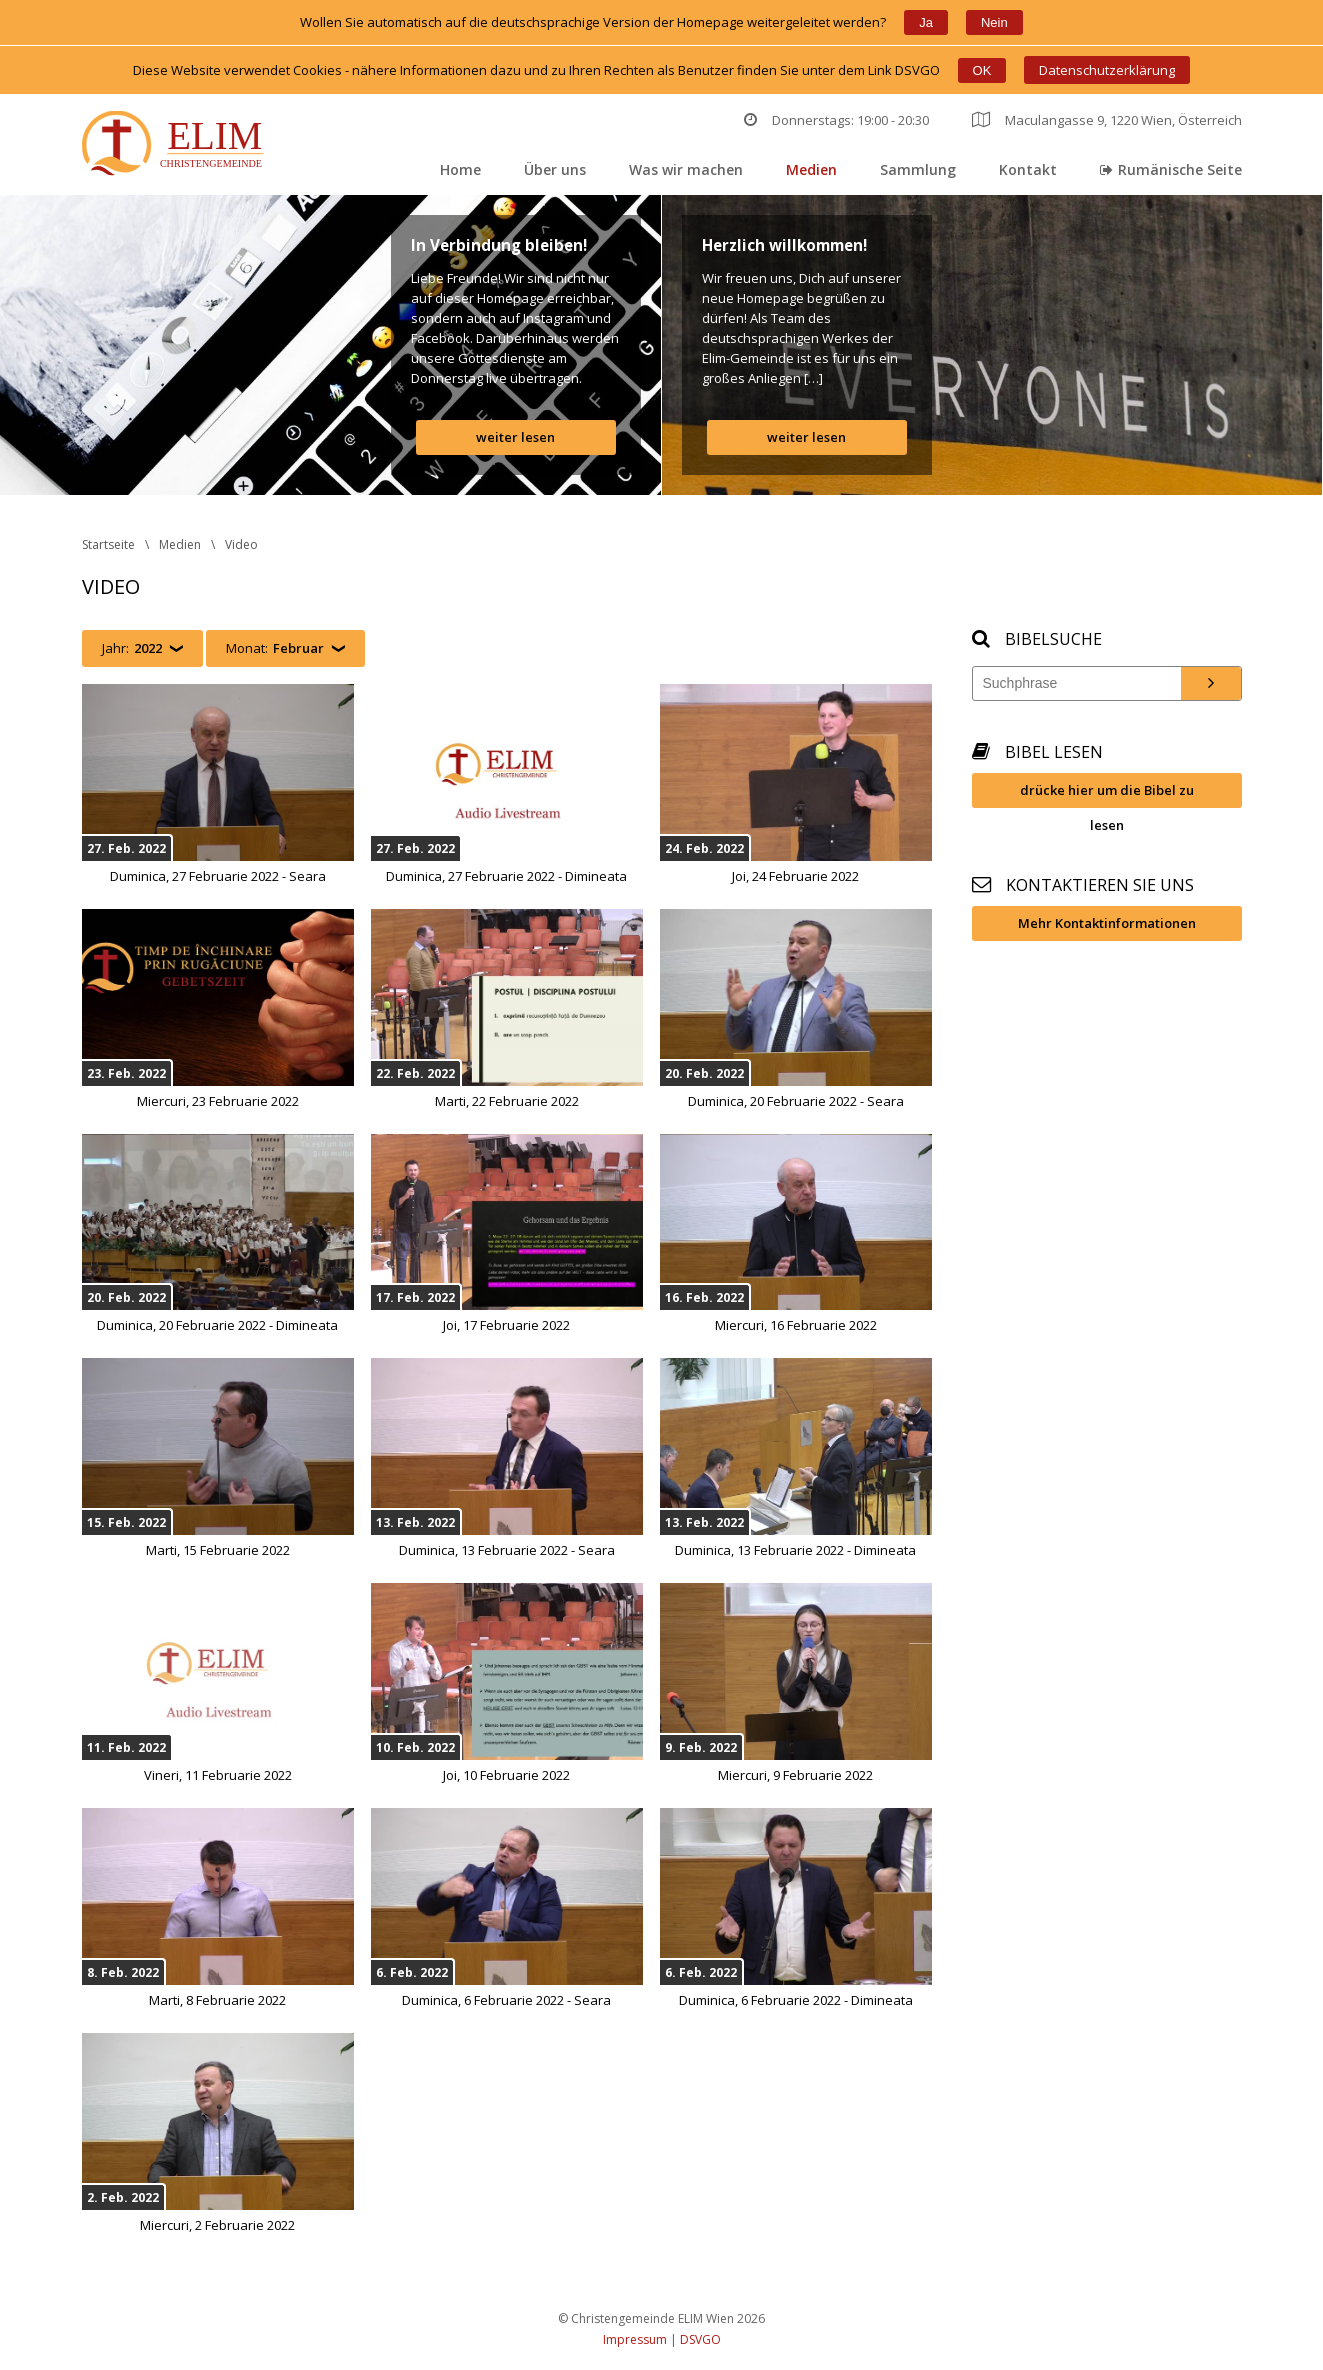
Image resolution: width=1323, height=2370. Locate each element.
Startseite (108, 544)
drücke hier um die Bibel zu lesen (1107, 794)
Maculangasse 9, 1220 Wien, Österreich (1107, 120)
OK (982, 70)
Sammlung (918, 169)
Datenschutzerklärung (1107, 70)
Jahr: (132, 648)
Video (241, 544)
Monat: (275, 648)
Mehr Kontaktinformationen (1107, 923)
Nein (994, 22)
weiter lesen (515, 437)
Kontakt (1028, 169)
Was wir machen (686, 169)
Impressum (635, 2339)
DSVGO (700, 2339)
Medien (811, 169)
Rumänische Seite (1171, 169)
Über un (555, 169)
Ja (926, 22)
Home (460, 169)
